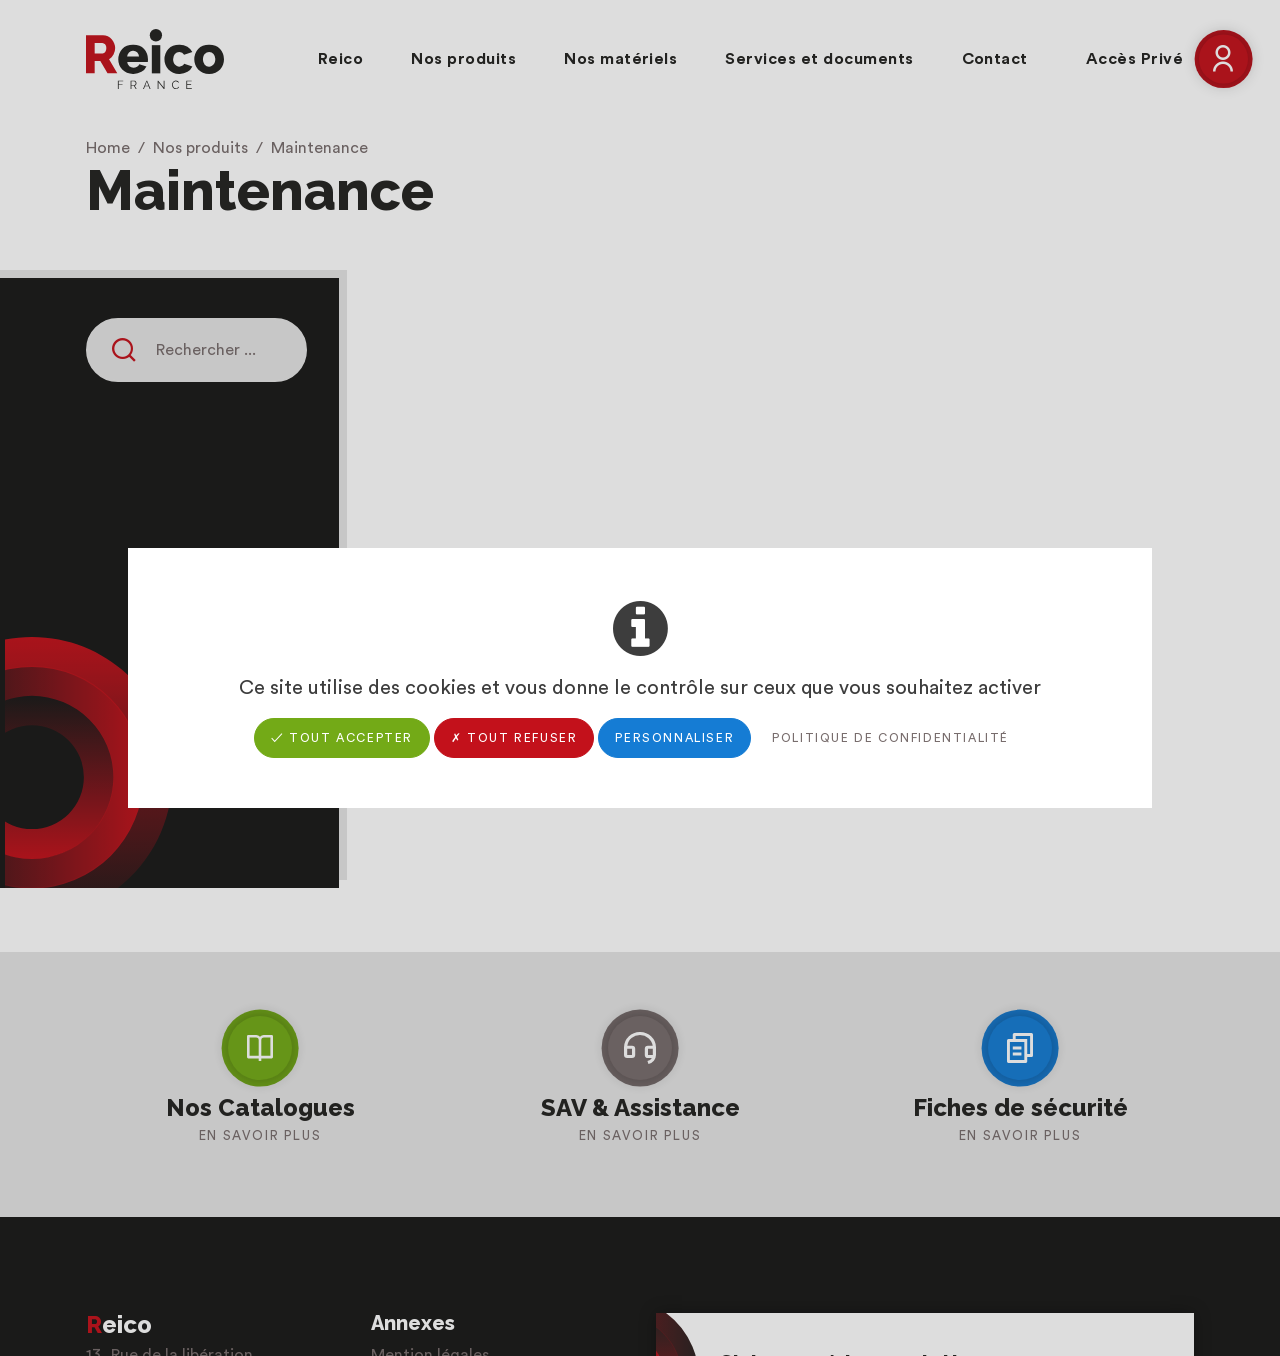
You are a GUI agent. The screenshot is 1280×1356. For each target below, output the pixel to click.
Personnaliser (674, 738)
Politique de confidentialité (890, 738)
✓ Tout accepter (342, 738)
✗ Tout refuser (514, 738)
